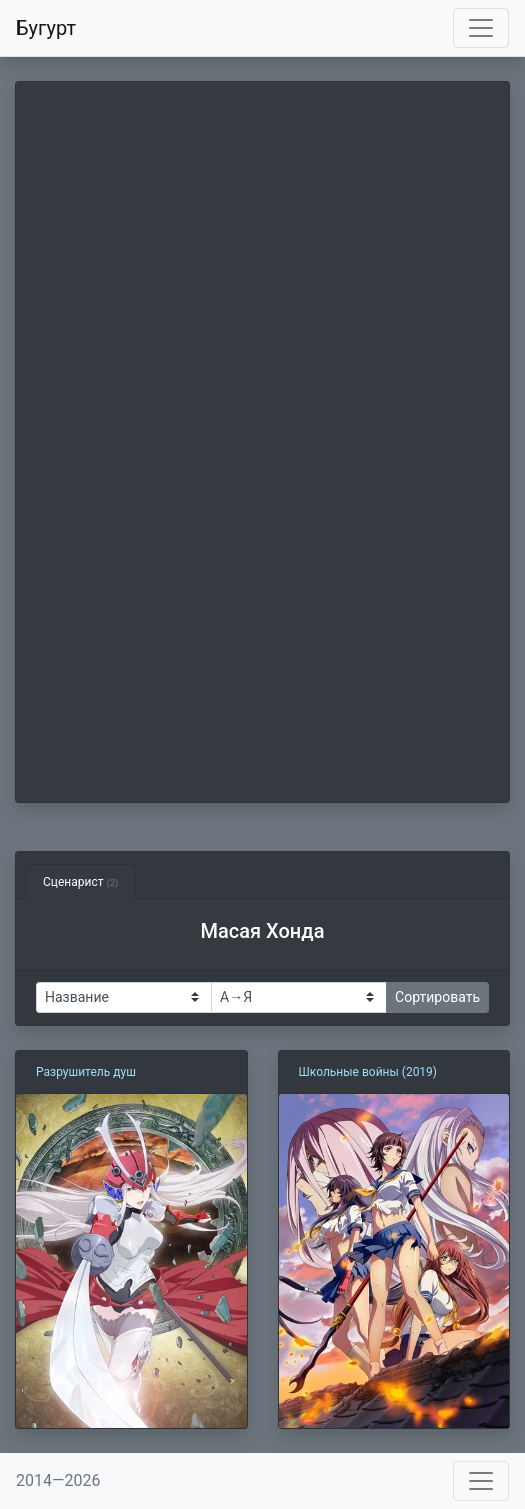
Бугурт (46, 28)
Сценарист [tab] (80, 882)
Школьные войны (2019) (368, 1072)
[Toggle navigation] (481, 28)
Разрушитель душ (86, 1072)
